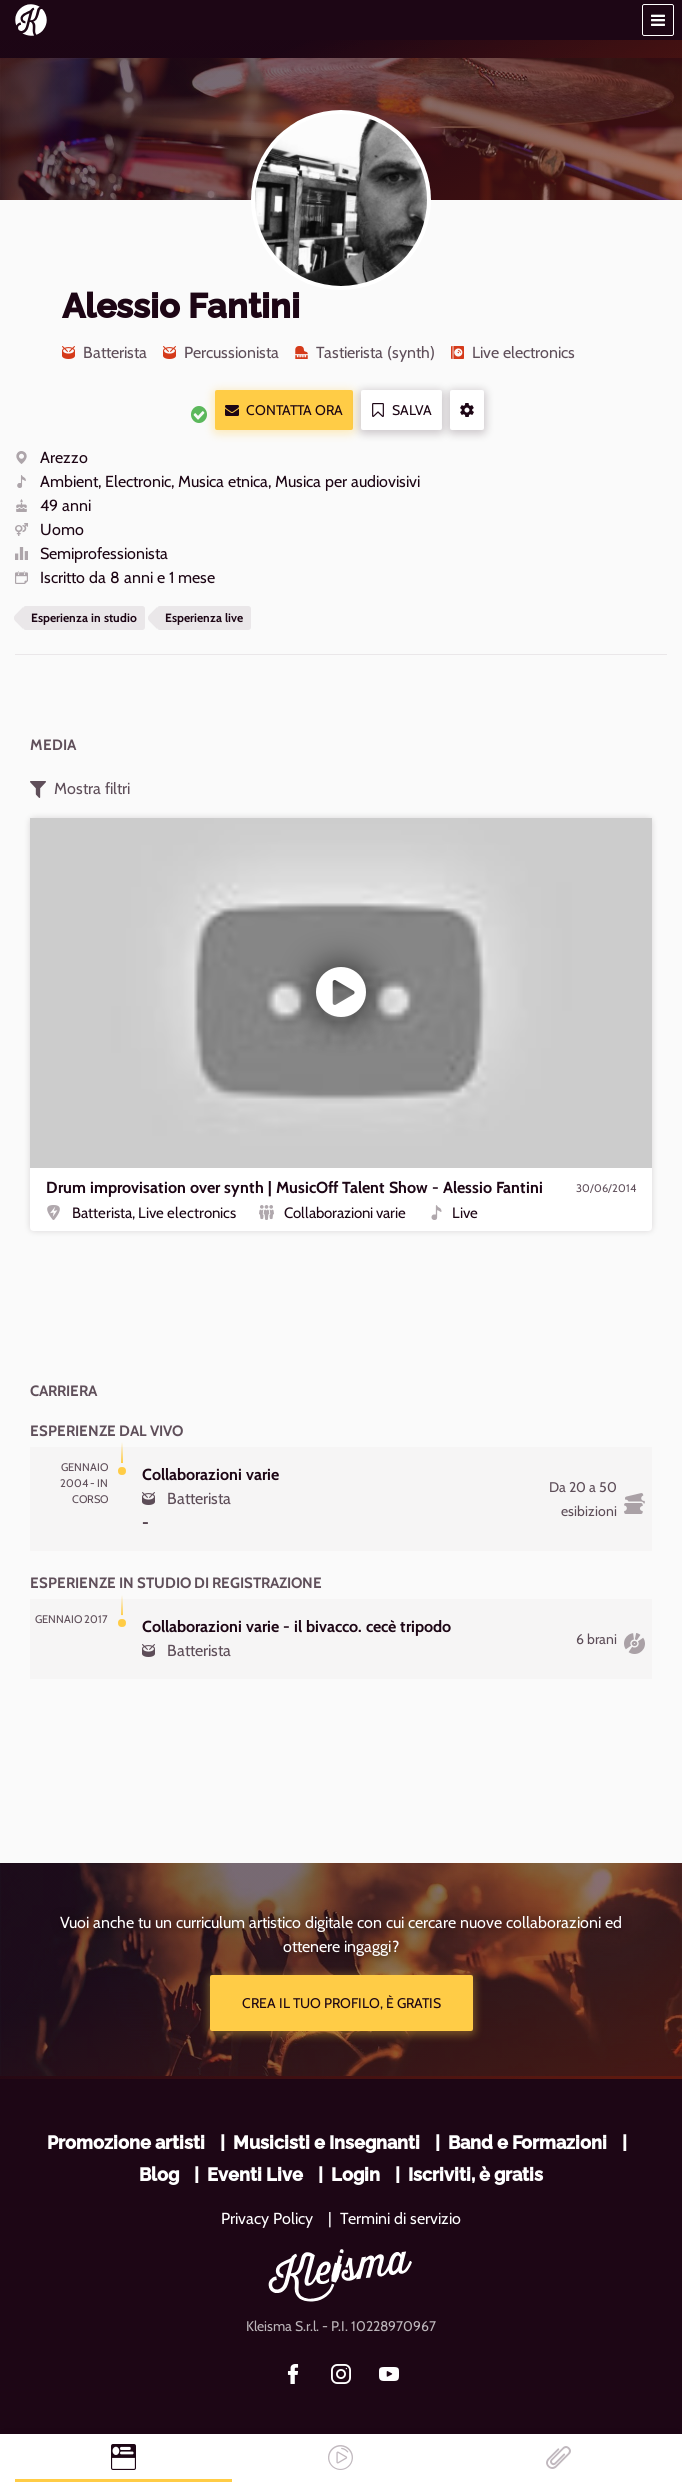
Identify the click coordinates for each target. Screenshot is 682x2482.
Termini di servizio (400, 2218)
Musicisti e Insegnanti (326, 2142)
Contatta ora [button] (284, 410)
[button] (658, 20)
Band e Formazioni (527, 2142)
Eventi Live (255, 2174)
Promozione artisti (126, 2142)
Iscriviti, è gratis (475, 2174)
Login (355, 2174)
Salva (401, 410)
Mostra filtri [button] (80, 789)
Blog (159, 2174)
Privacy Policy (267, 2218)
